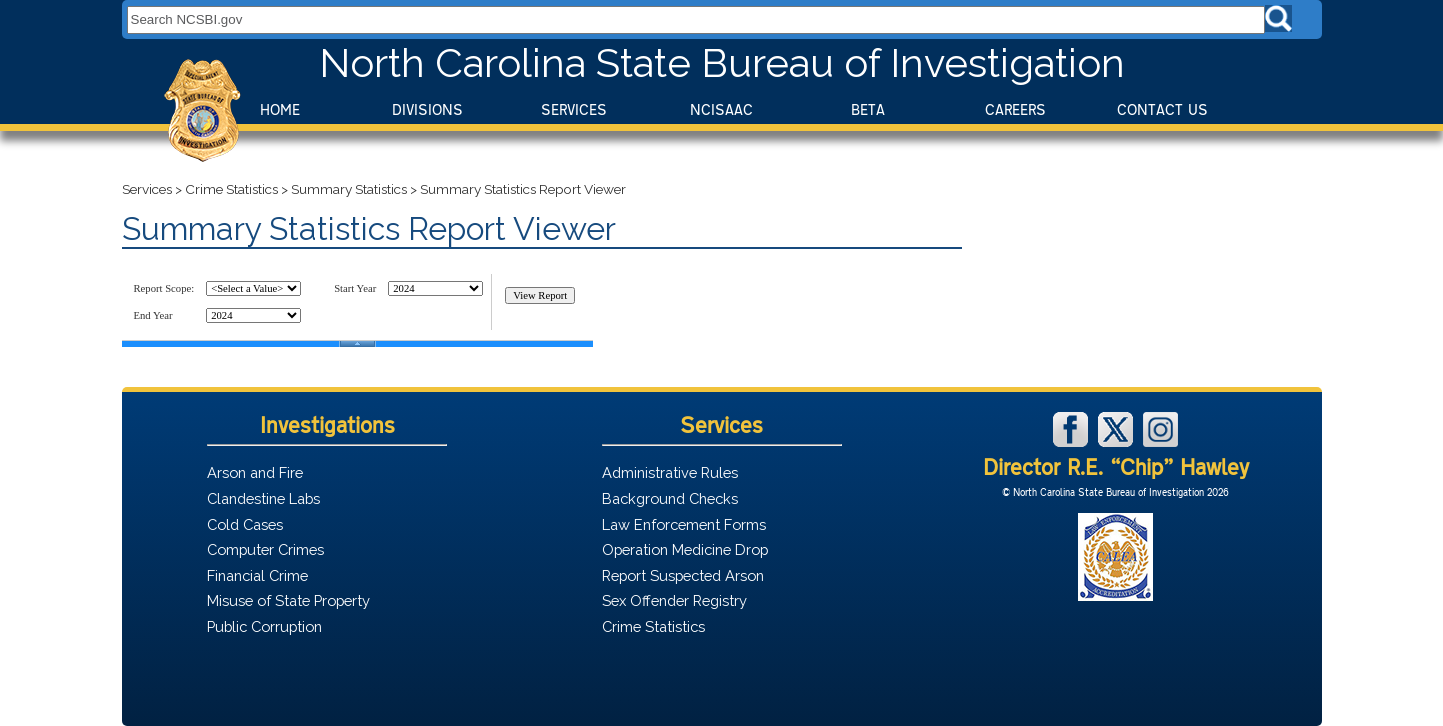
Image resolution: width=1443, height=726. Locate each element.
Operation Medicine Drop (685, 549)
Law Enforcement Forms (684, 524)
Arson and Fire (255, 472)
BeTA (868, 109)
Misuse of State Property (288, 600)
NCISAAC (721, 109)
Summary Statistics (349, 189)
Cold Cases (245, 524)
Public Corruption (264, 626)
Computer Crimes (265, 549)
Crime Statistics (231, 189)
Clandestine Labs (263, 498)
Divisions (427, 109)
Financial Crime (257, 575)
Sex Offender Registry (674, 600)
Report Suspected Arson (683, 575)
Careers (1015, 109)
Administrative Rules (670, 472)
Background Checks (670, 498)
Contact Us (1162, 109)
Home (280, 109)
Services (574, 109)
